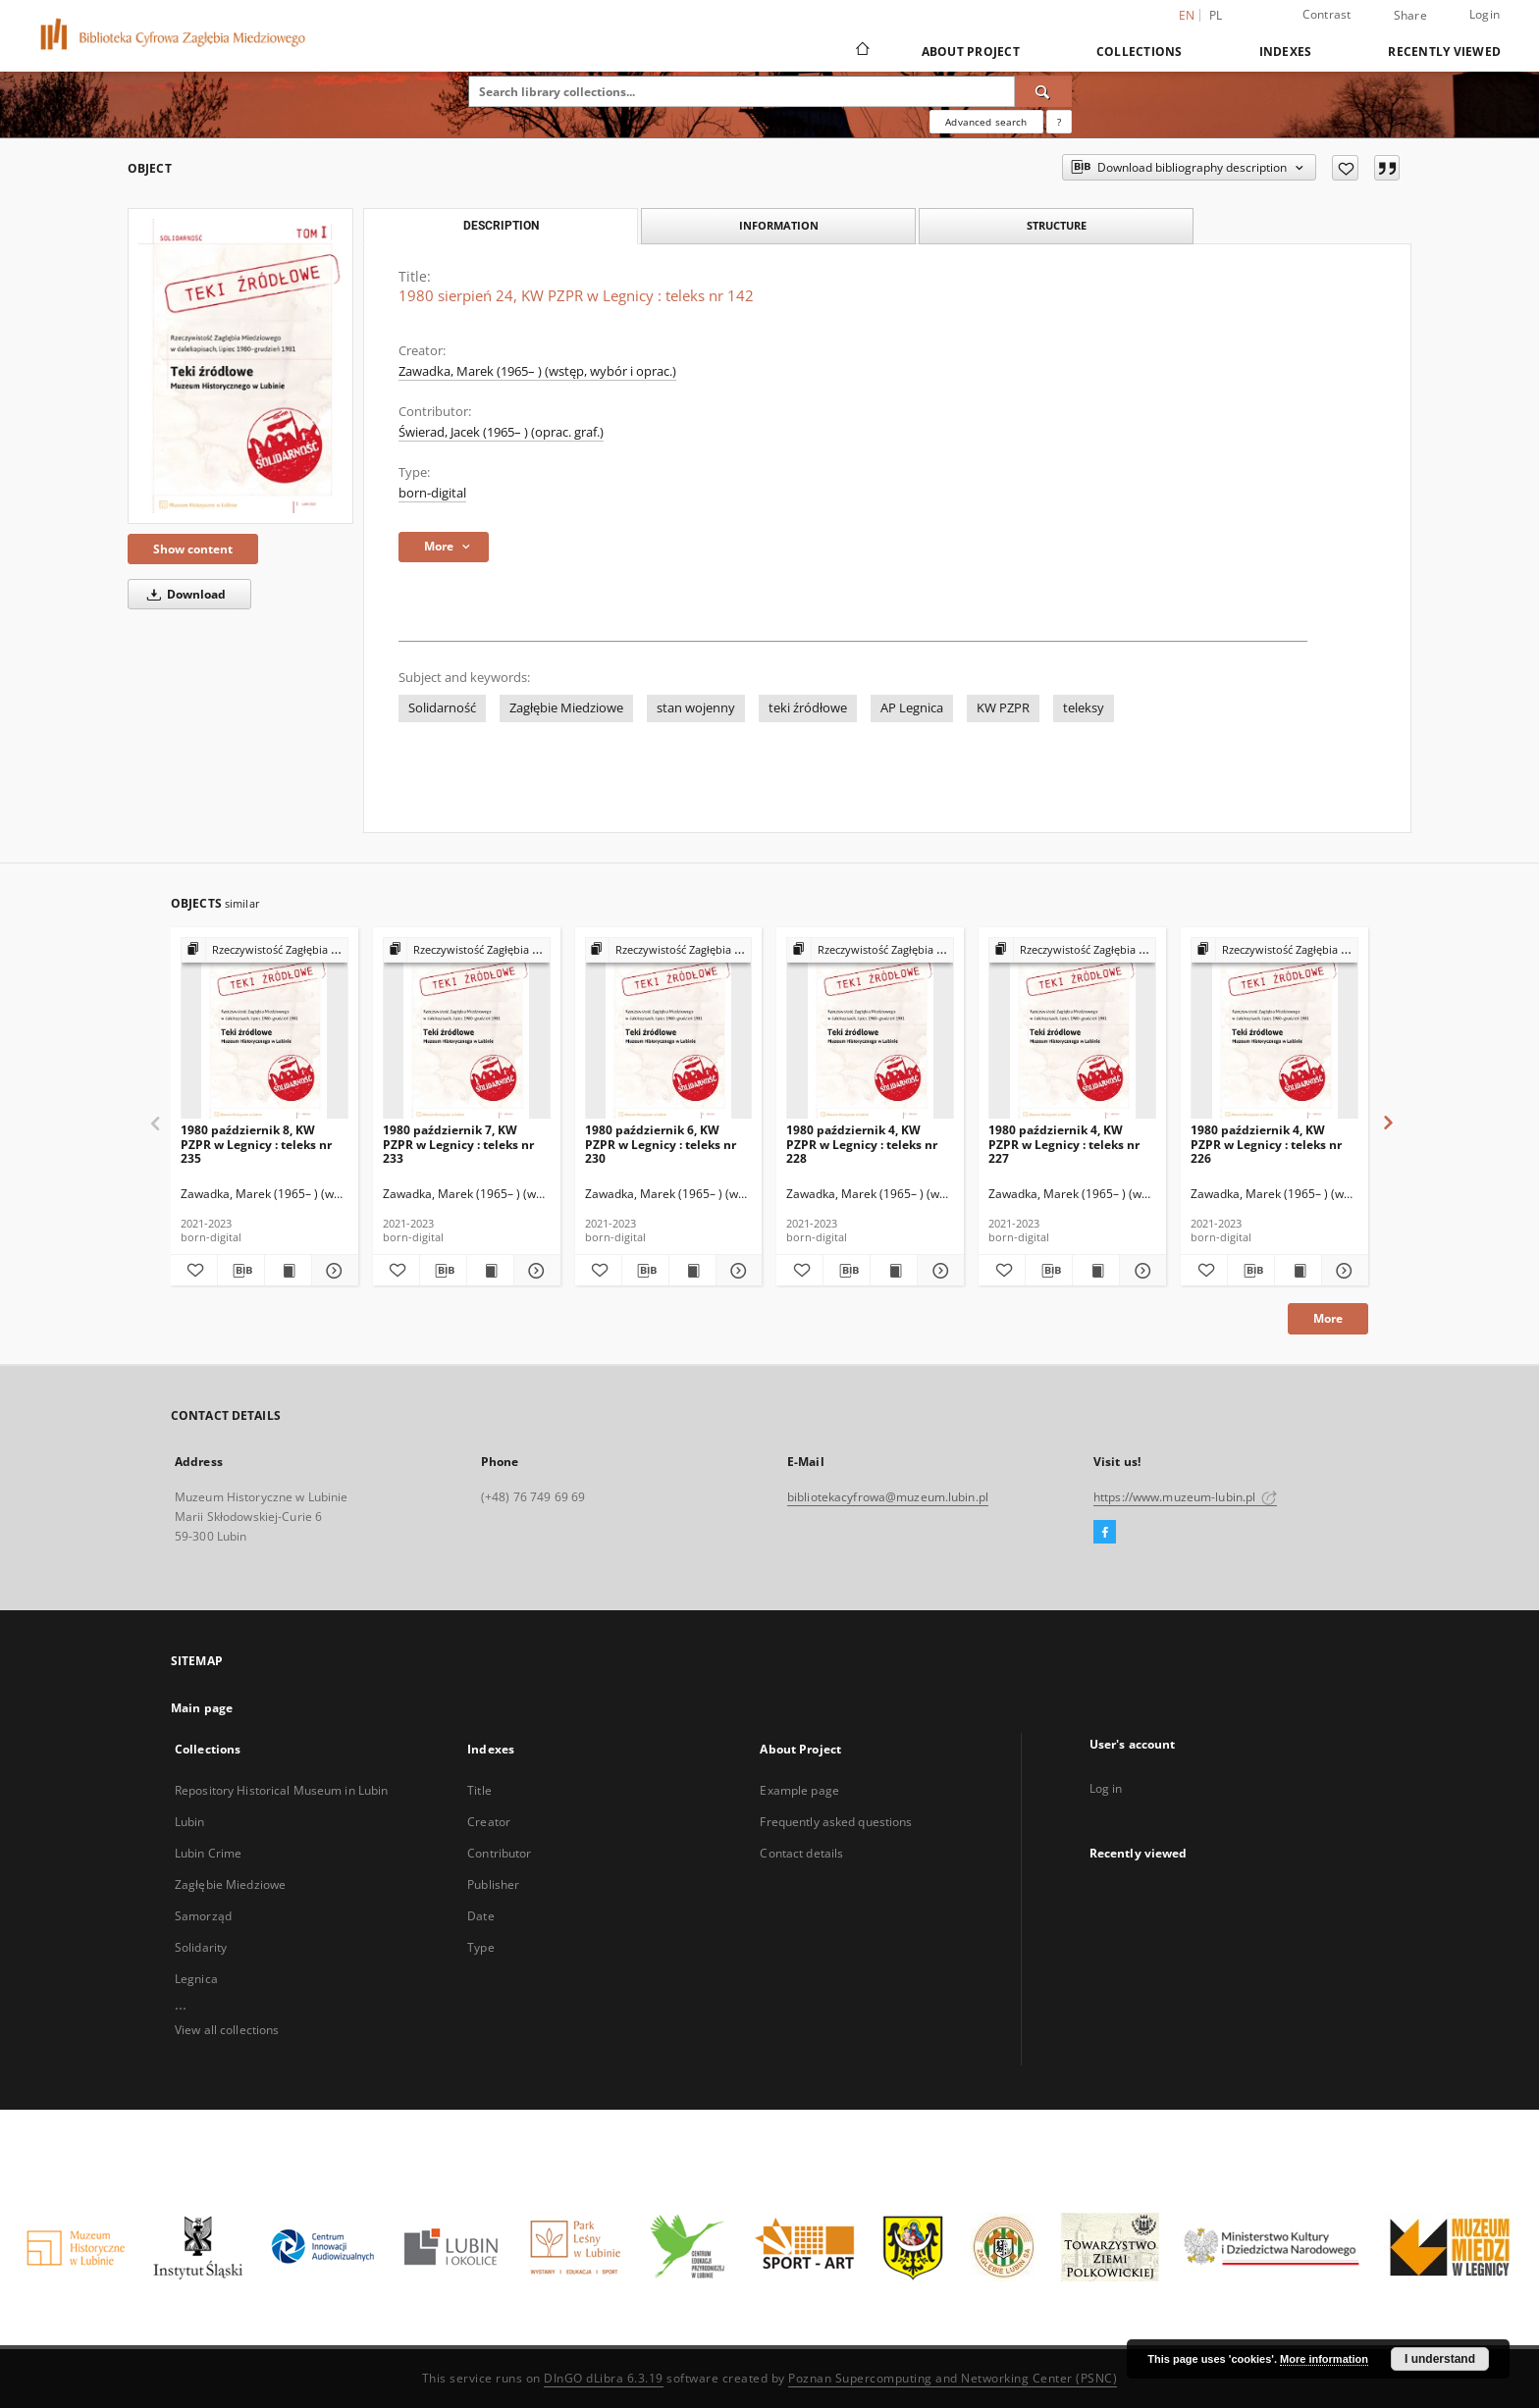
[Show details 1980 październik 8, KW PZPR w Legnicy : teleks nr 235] (332, 1270)
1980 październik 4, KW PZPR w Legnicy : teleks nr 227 (1064, 1144)
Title (479, 1790)
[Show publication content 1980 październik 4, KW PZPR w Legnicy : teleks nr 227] (1096, 1270)
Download (183, 594)
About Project (971, 51)
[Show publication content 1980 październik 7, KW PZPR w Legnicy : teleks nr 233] (490, 1270)
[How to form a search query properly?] (1059, 121)
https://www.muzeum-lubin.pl (1185, 1497)
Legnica (196, 1978)
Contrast (1327, 14)
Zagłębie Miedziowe (566, 708)
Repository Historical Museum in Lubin (281, 1790)
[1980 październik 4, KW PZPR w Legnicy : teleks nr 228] (870, 1029)
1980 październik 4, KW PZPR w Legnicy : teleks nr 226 (1266, 1144)
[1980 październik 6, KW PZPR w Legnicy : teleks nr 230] (669, 1029)
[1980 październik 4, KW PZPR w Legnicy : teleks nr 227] (1072, 1029)
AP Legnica (911, 708)
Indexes (1285, 51)
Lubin (190, 1821)
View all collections (227, 2029)
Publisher (493, 1884)
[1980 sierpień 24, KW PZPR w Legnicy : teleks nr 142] (240, 366)
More (1328, 1318)
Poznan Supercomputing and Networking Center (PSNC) (952, 2378)
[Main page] (861, 51)
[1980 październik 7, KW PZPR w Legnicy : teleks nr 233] (467, 1029)
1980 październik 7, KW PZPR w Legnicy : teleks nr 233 (458, 1144)
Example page (799, 1790)
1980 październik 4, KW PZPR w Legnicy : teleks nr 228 (861, 1144)
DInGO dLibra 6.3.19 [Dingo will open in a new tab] (603, 2378)
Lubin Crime (208, 1853)
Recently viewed (1444, 51)
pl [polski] (1216, 15)
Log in (1106, 1788)
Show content (193, 549)
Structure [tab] (1057, 225)
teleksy (1083, 708)
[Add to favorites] (1345, 168)
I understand (1440, 2359)
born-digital (432, 493)
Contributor (499, 1853)
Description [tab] (501, 226)
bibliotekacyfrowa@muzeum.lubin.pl (887, 1497)
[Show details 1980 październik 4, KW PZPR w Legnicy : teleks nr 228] (938, 1270)
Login (1484, 14)
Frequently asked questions (836, 1821)
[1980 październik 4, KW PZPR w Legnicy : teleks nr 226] (1274, 1029)
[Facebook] (1104, 1533)
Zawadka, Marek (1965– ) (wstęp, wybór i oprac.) (537, 371)
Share (1410, 16)
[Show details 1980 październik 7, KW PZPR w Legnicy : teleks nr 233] (534, 1270)
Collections (1139, 51)
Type (480, 1947)
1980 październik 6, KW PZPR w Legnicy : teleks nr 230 (660, 1144)
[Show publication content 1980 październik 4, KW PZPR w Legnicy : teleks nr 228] (894, 1270)
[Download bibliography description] (241, 1270)
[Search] (1043, 91)
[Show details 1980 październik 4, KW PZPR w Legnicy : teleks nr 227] (1140, 1270)
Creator (488, 1821)
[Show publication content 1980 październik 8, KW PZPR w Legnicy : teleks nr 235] (288, 1270)
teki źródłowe (808, 708)
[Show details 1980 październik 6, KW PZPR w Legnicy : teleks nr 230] (737, 1270)
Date (480, 1916)
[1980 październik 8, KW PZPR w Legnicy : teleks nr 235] (264, 1029)
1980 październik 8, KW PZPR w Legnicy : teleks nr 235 (256, 1144)
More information (1324, 2359)
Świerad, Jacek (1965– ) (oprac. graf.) (501, 432)
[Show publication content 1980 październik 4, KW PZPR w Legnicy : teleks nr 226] (1298, 1270)
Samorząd (203, 1916)
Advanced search (986, 122)
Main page (202, 1708)
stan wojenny (696, 708)
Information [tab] (779, 225)
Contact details (801, 1853)
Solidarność (442, 708)
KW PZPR (1003, 708)
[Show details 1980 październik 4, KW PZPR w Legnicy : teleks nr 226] (1342, 1270)
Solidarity (201, 1947)
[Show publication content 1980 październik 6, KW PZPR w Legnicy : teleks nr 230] (692, 1270)
